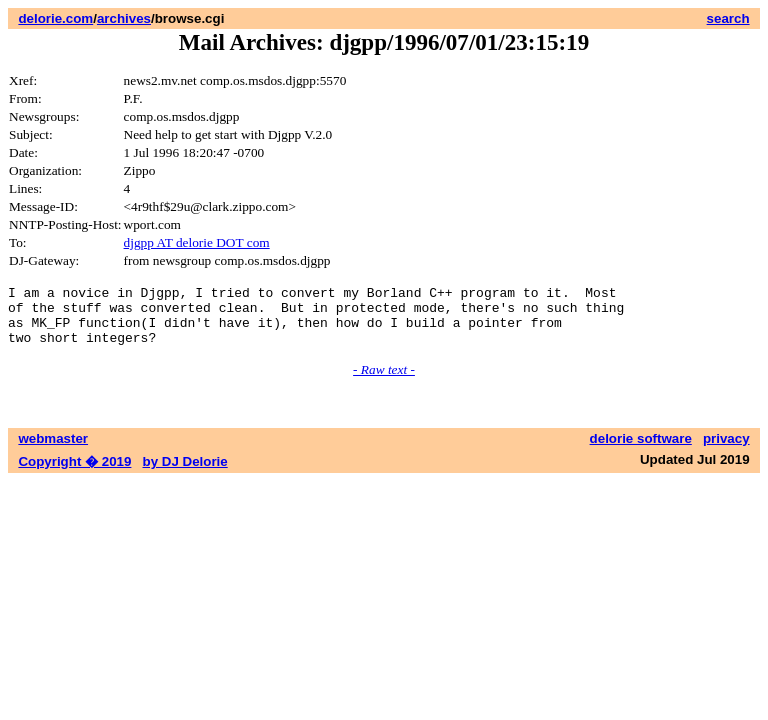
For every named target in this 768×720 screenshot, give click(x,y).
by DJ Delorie (185, 473)
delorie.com (55, 18)
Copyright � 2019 (74, 473)
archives (124, 18)
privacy (726, 450)
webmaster (53, 450)
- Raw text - (384, 381)
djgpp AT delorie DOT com (197, 242)
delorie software (641, 450)
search (728, 18)
